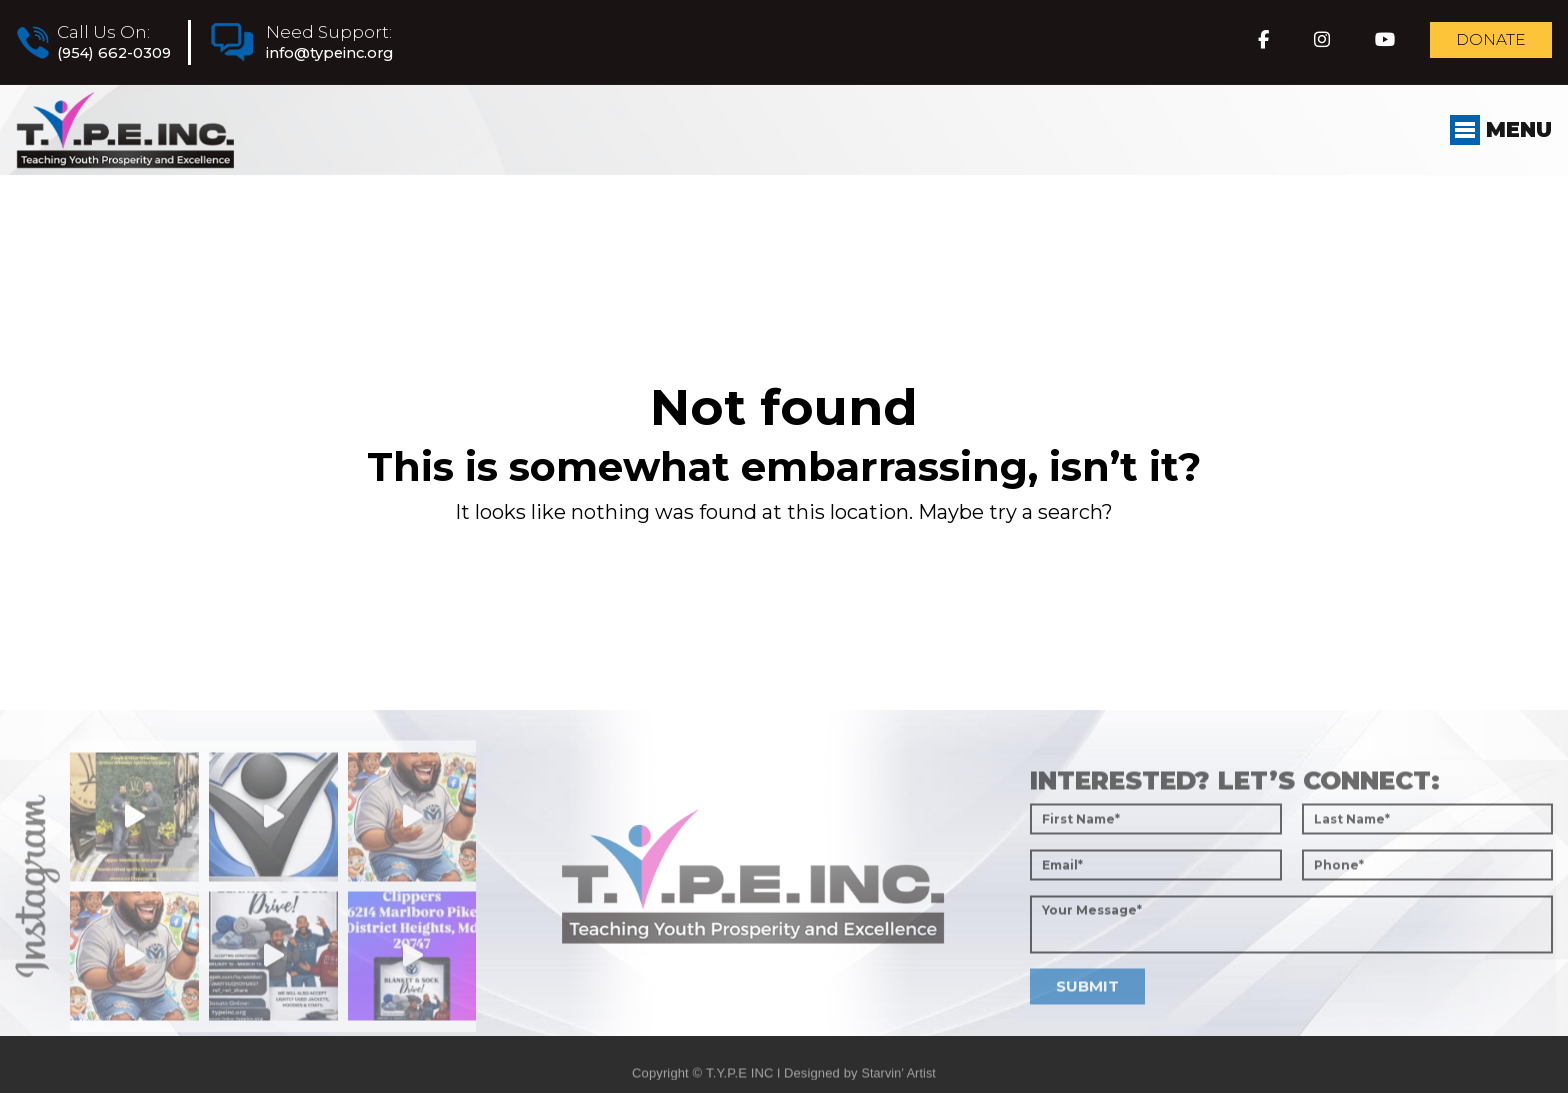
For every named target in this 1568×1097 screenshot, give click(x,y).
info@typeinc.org (357, 54)
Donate (1480, 44)
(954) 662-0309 (121, 54)
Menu (1496, 149)
